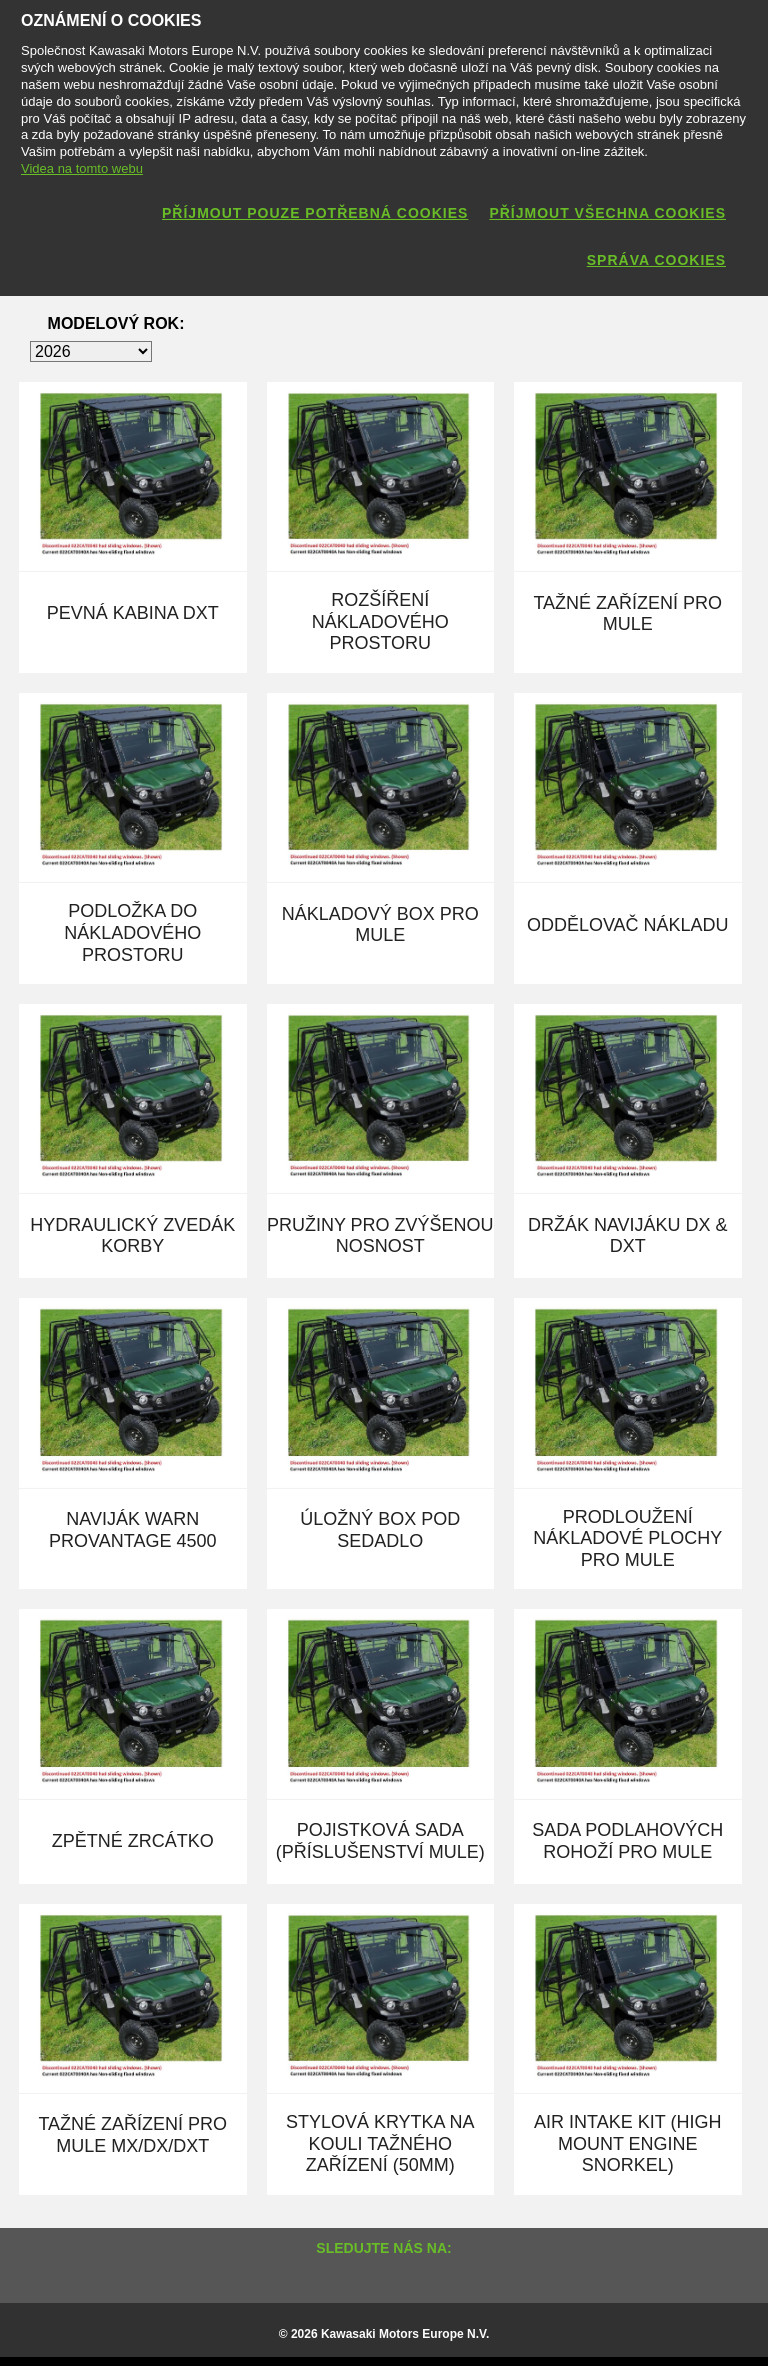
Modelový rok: (116, 323)
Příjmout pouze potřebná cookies (315, 213)
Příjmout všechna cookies (607, 213)
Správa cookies (656, 260)
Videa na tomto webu (82, 168)
